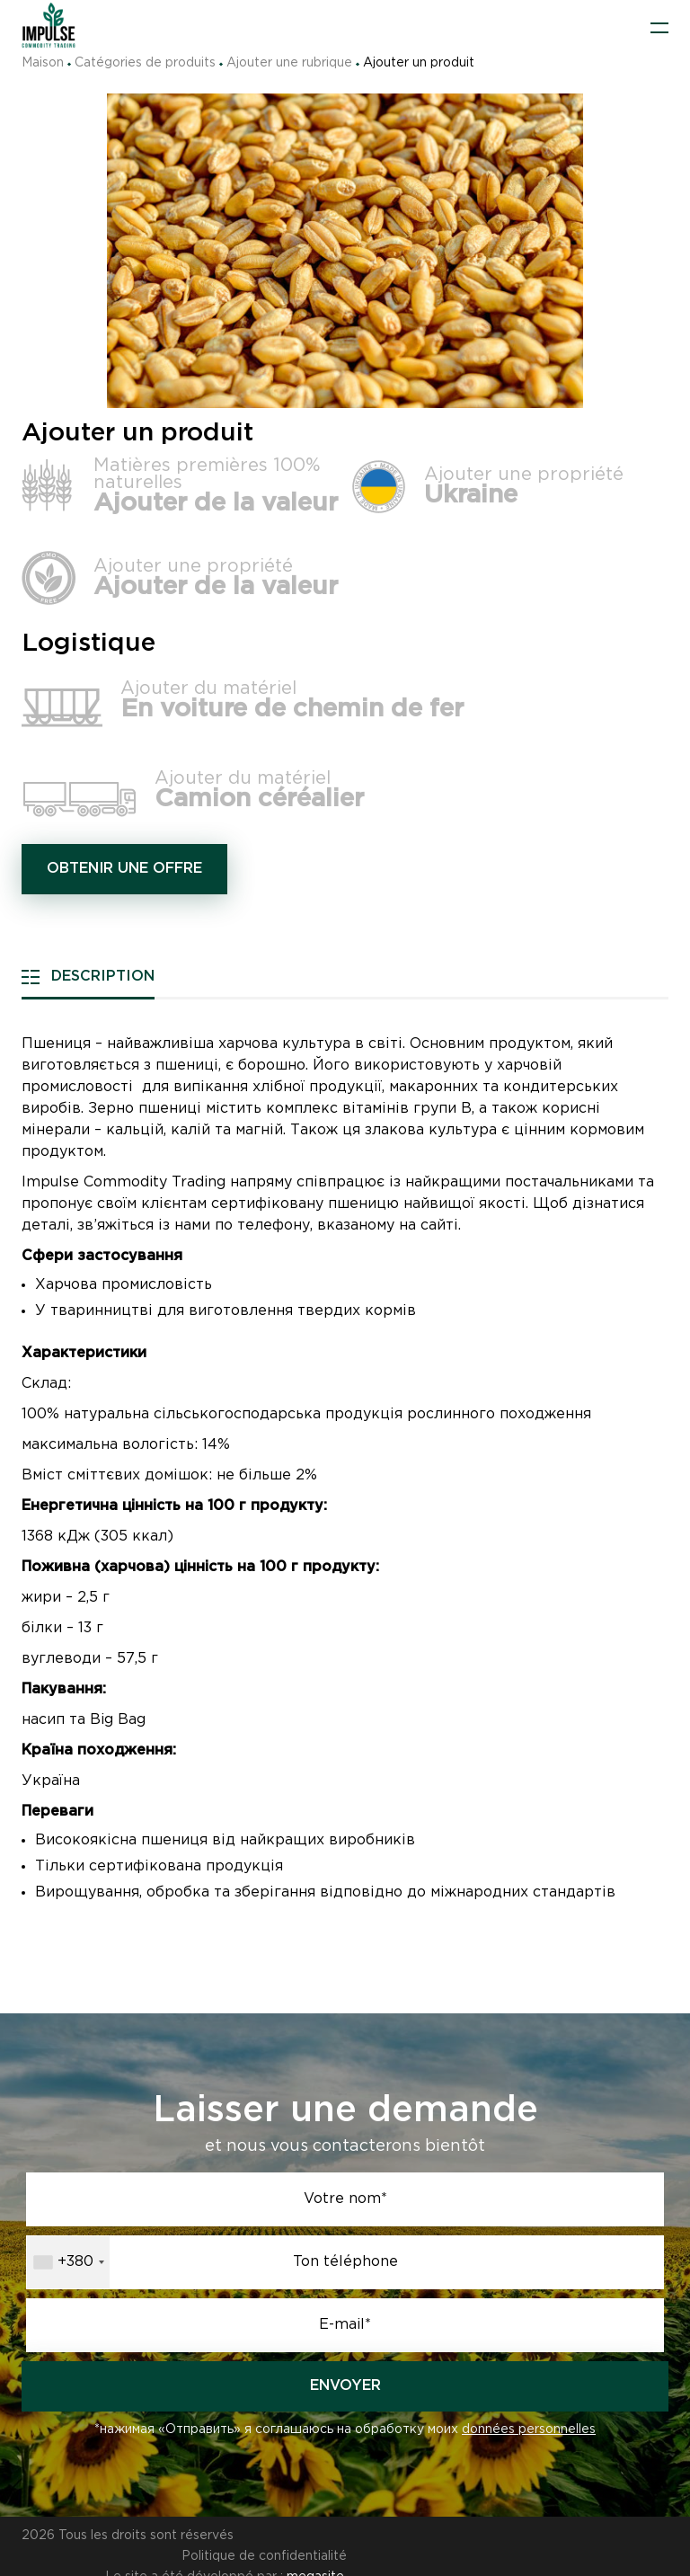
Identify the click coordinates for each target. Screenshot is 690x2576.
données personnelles (529, 2429)
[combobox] (68, 2262)
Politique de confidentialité (585, 2535)
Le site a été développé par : (224, 2556)
